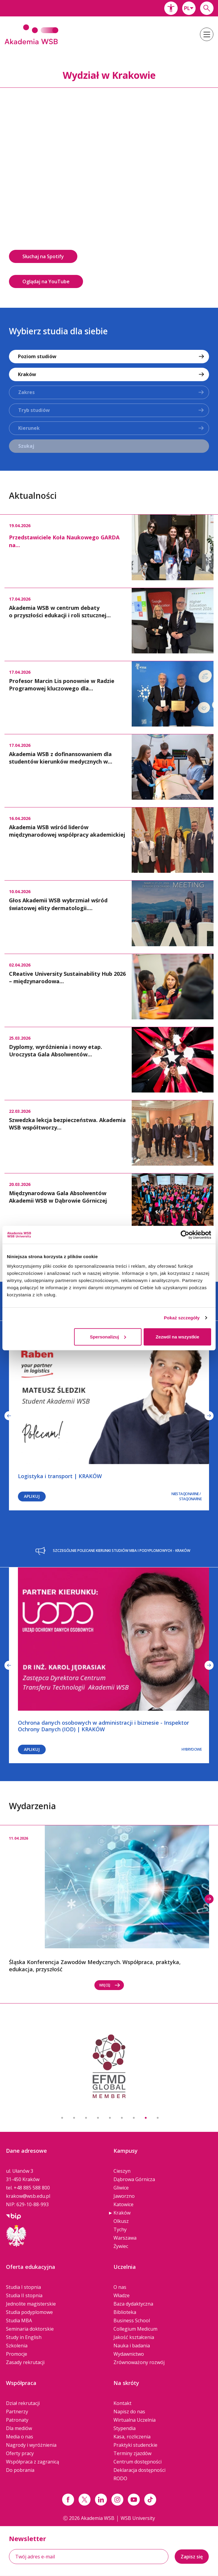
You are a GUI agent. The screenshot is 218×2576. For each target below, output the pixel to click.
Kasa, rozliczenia (132, 2436)
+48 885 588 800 (32, 2187)
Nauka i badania (131, 2345)
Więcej (109, 1985)
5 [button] (110, 2118)
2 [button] (74, 2118)
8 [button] (146, 2118)
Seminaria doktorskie (30, 2329)
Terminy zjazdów (132, 2453)
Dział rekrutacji (23, 2403)
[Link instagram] (117, 2500)
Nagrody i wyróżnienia (31, 2445)
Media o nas (19, 2436)
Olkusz (121, 2221)
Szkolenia (16, 2345)
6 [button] (122, 2118)
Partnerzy (17, 2411)
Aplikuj (32, 1496)
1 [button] (62, 2118)
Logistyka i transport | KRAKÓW (60, 1476)
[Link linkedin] (101, 2500)
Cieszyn (122, 2171)
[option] (109, 191)
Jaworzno (124, 2196)
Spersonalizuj (108, 1336)
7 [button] (134, 2118)
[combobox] (189, 8)
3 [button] (86, 2118)
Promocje (16, 2354)
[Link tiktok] (150, 2500)
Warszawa (124, 2238)
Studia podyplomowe (29, 2312)
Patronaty (17, 2420)
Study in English (24, 2337)
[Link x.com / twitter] (84, 2500)
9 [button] (158, 2118)
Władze (121, 2295)
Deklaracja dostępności (139, 2470)
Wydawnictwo (128, 2354)
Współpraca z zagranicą (32, 2461)
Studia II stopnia (24, 2295)
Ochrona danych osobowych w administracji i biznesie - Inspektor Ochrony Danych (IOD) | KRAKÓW (103, 1726)
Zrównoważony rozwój (139, 2362)
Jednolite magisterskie (31, 2303)
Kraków (122, 2212)
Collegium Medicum (135, 2329)
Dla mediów (19, 2428)
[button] (171, 8)
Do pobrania (20, 2470)
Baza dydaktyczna (133, 2303)
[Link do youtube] (134, 2500)
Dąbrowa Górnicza (134, 2179)
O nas (119, 2287)
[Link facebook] (68, 2500)
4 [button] (98, 2118)
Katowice (123, 2204)
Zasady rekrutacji (25, 2362)
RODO (120, 2478)
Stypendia (124, 2428)
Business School (131, 2320)
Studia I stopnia (23, 2287)
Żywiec (120, 2246)
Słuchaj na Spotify (43, 256)
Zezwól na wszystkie (177, 1336)
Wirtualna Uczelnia (134, 2420)
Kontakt (122, 2403)
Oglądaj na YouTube (46, 281)
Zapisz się (192, 2556)
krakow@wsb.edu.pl (28, 2196)
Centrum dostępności (137, 2461)
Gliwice (121, 2187)
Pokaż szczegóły (182, 1317)
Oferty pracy (20, 2453)
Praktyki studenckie (135, 2445)
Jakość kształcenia (133, 2337)
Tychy (120, 2229)
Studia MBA (19, 2320)
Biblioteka (124, 2312)
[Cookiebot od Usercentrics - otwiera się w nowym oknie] (185, 1234)
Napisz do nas (129, 2411)
